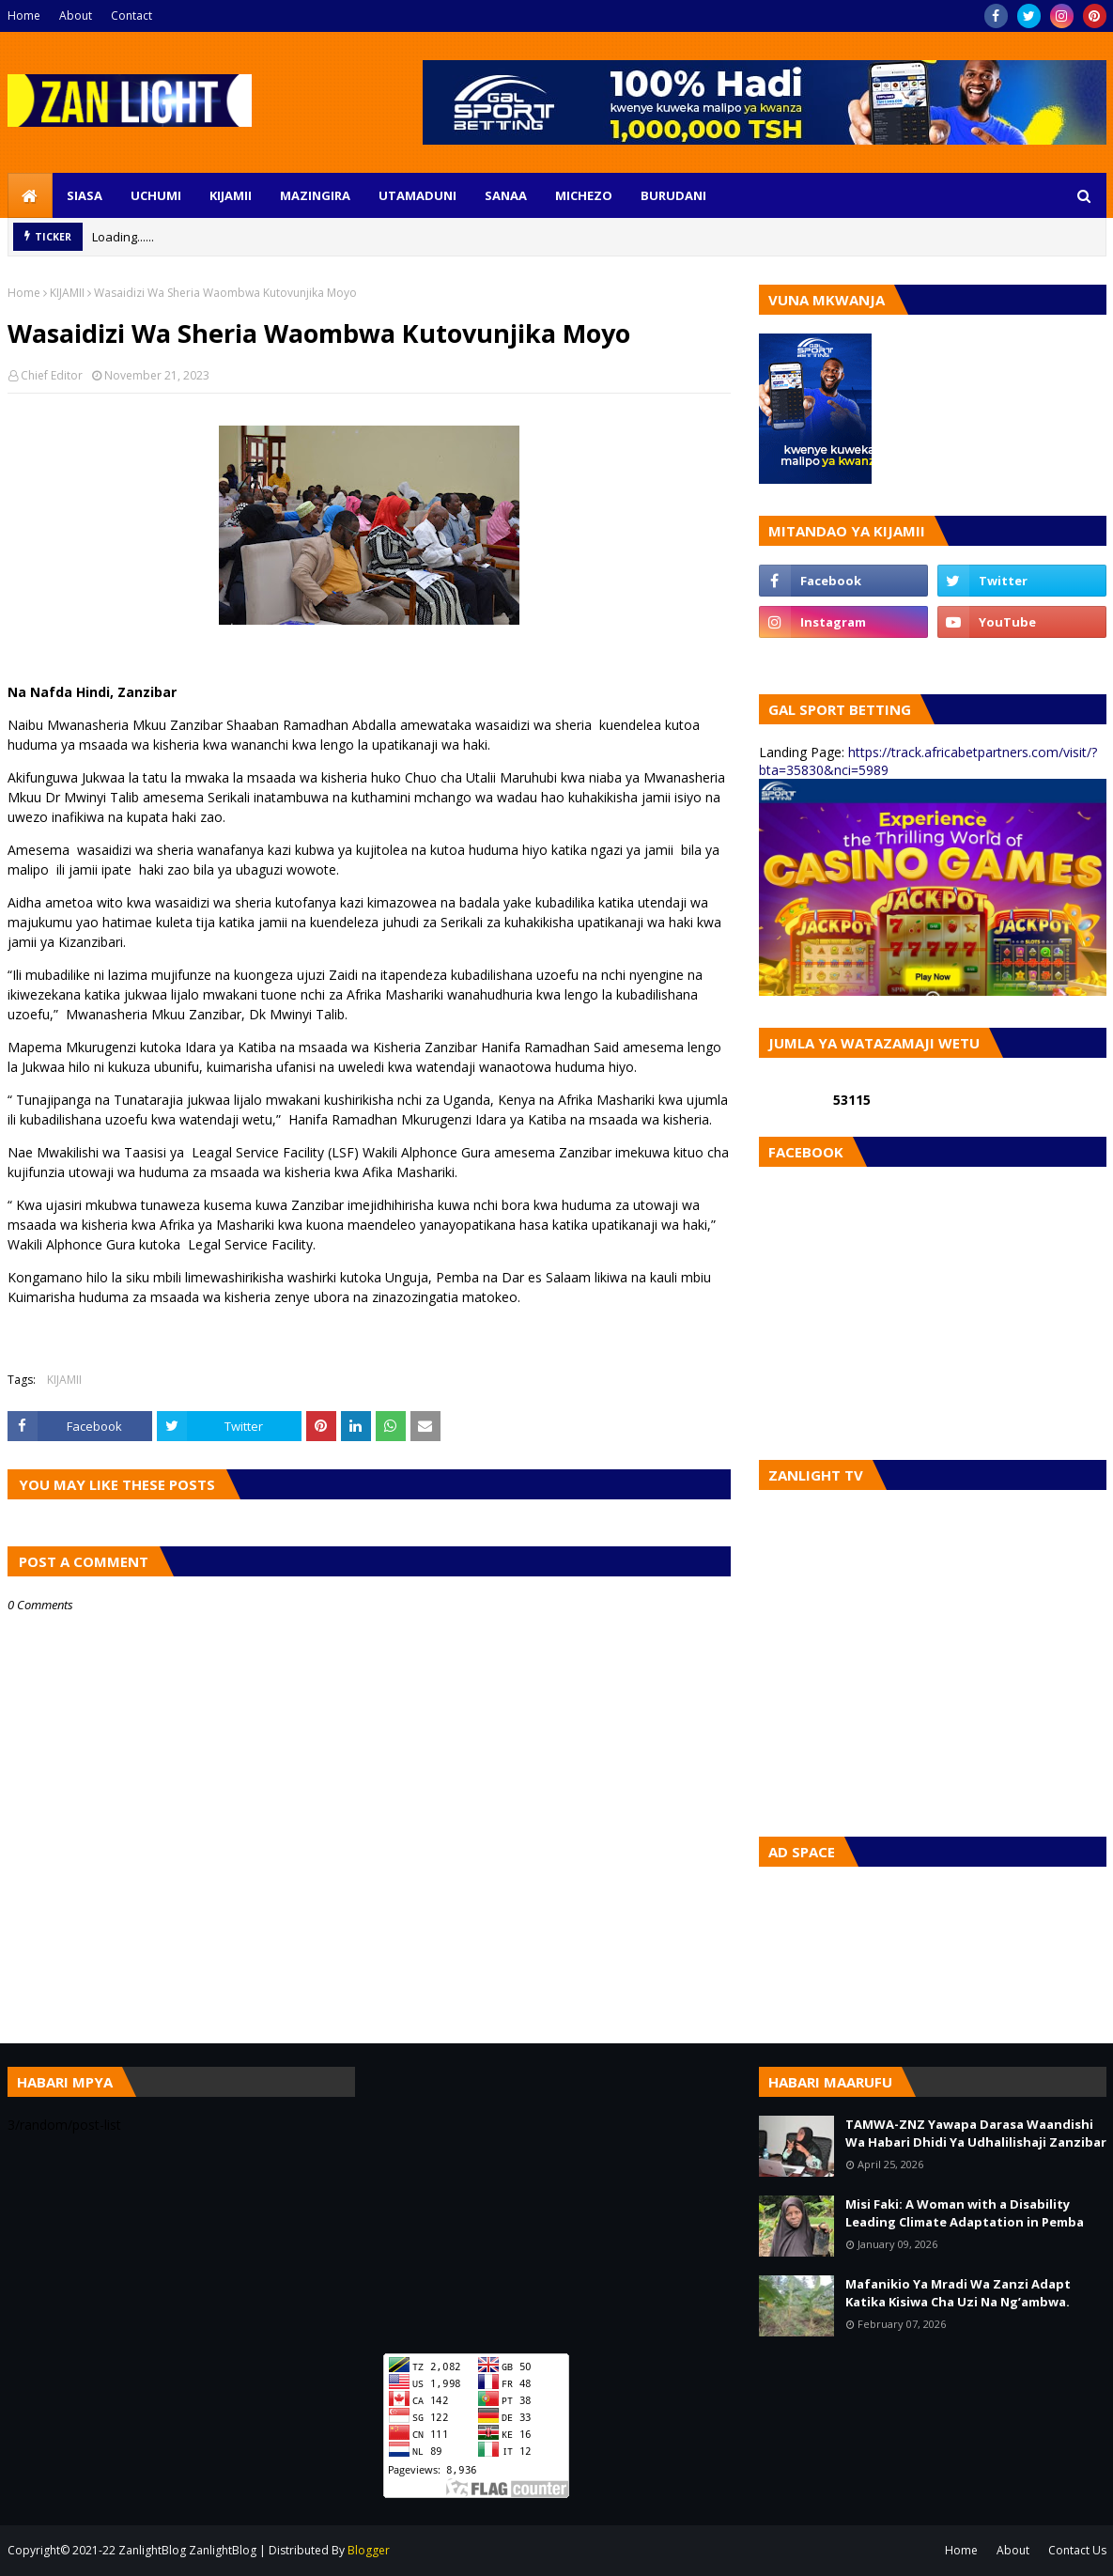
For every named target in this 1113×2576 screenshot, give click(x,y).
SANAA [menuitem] (506, 195)
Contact (131, 15)
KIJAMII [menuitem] (230, 195)
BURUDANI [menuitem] (673, 195)
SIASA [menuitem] (84, 195)
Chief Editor (52, 375)
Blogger (369, 2550)
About (75, 15)
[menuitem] (30, 195)
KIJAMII (67, 293)
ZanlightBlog (222, 2550)
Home (24, 15)
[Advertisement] (557, 2198)
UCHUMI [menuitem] (156, 195)
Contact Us (1077, 2550)
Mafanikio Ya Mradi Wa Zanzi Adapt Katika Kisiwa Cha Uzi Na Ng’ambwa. (958, 2293)
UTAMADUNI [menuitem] (417, 195)
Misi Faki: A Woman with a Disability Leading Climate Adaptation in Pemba (964, 2213)
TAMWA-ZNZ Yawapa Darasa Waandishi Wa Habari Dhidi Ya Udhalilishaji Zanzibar (975, 2133)
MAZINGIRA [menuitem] (315, 195)
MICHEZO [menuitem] (583, 195)
